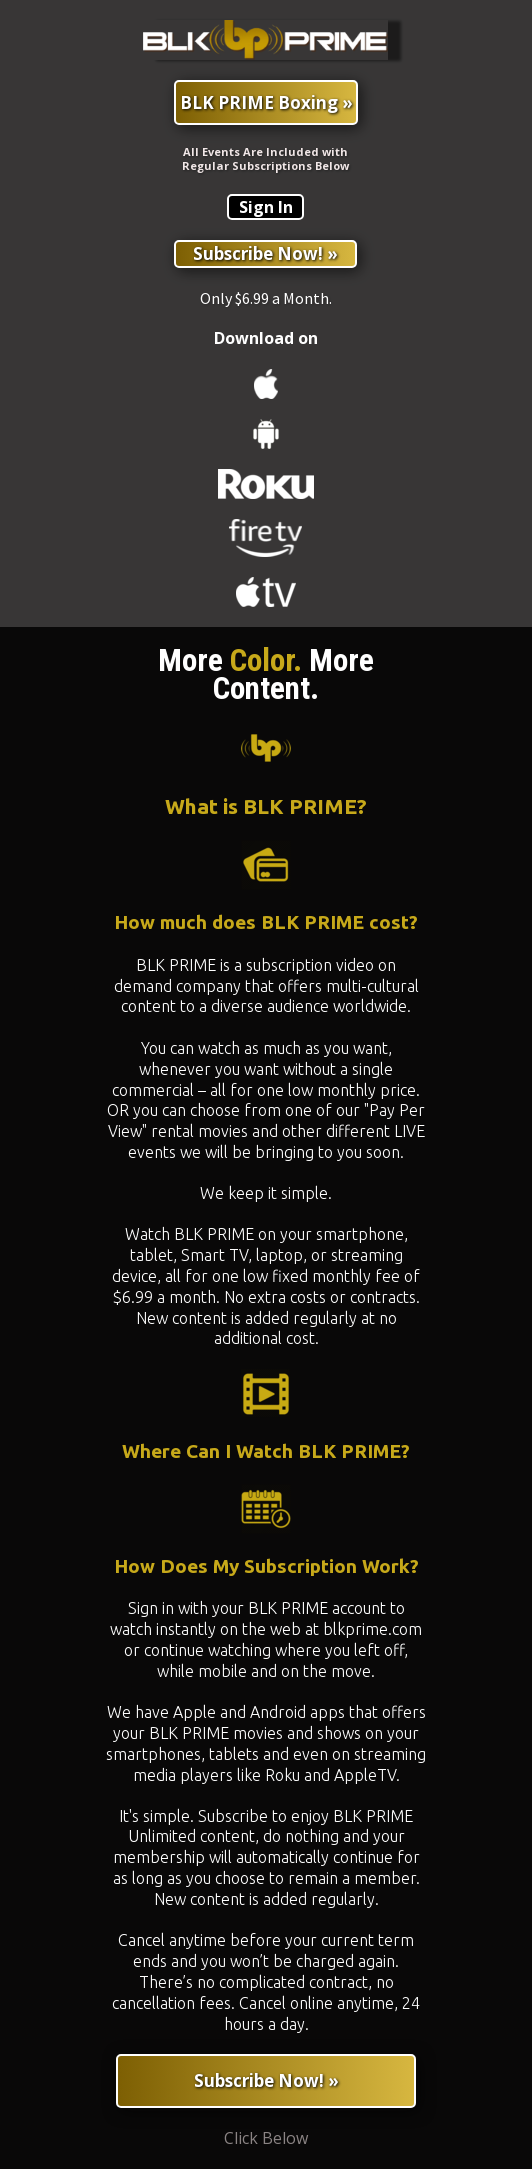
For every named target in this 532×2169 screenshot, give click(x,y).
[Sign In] (265, 207)
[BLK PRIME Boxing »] (266, 102)
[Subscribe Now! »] (265, 254)
